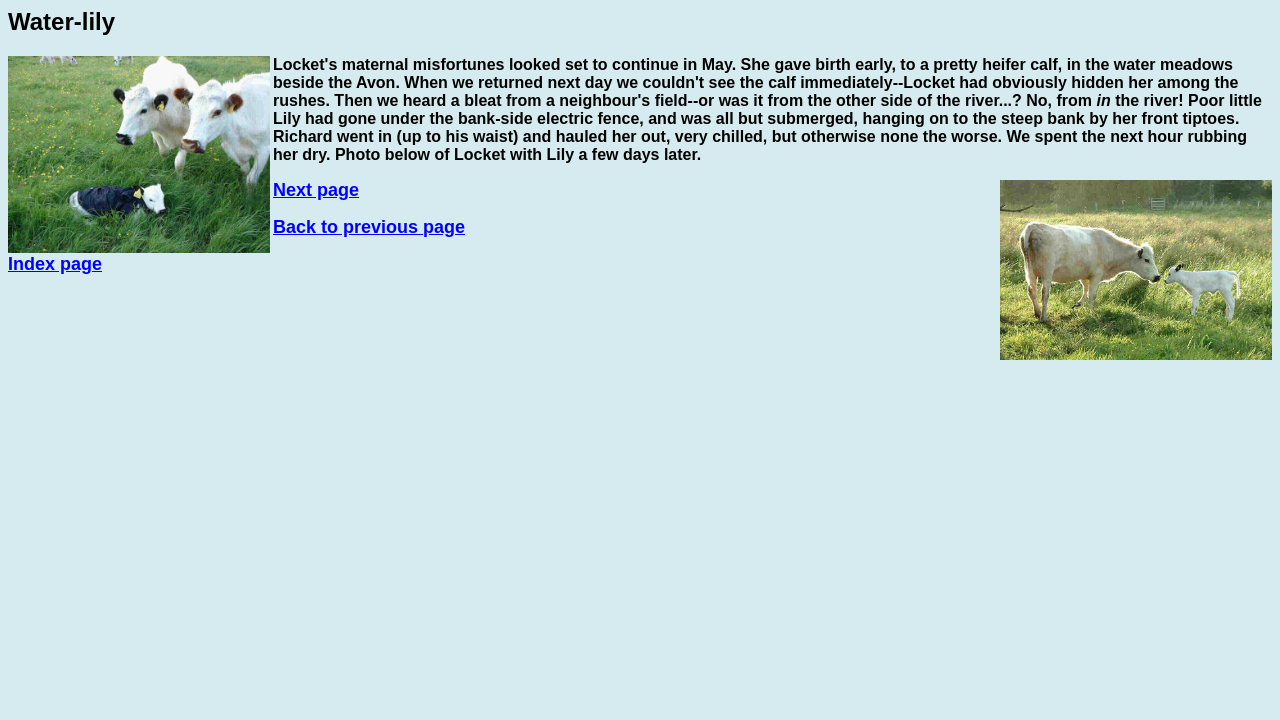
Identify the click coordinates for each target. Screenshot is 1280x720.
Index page (55, 264)
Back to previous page (369, 227)
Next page (316, 190)
